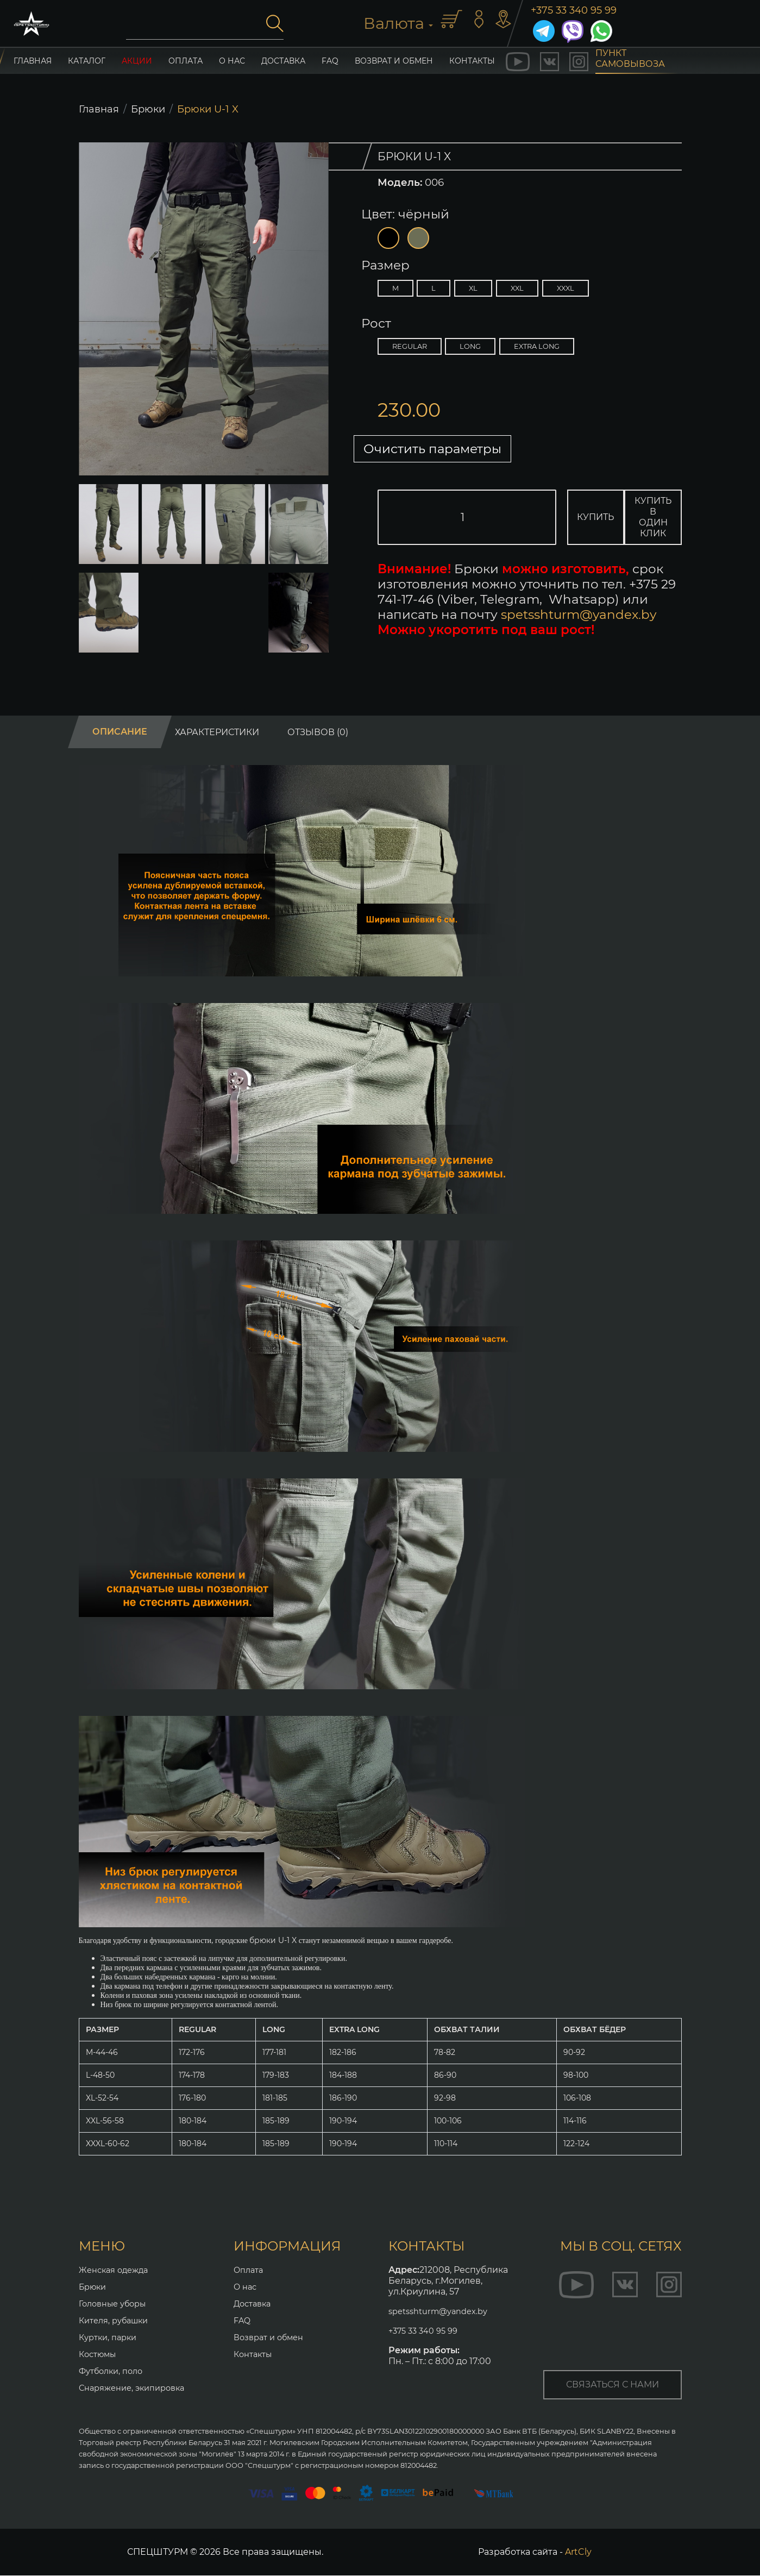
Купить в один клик (666, 517)
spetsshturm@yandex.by (578, 615)
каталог (86, 61)
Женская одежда (117, 2270)
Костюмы (100, 2354)
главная (33, 61)
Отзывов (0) (317, 733)
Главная (99, 109)
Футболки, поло (114, 2371)
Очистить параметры (456, 448)
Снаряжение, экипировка (137, 2388)
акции (137, 61)
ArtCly (578, 2552)
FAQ (330, 61)
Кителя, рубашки (117, 2321)
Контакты (255, 2354)
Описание (119, 733)
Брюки (148, 109)
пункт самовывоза (630, 61)
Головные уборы (116, 2304)
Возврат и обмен (394, 61)
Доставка (283, 61)
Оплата (185, 61)
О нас (232, 61)
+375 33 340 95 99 (574, 10)
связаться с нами (612, 2385)
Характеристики (217, 733)
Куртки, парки (110, 2338)
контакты (472, 61)
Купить (600, 517)
